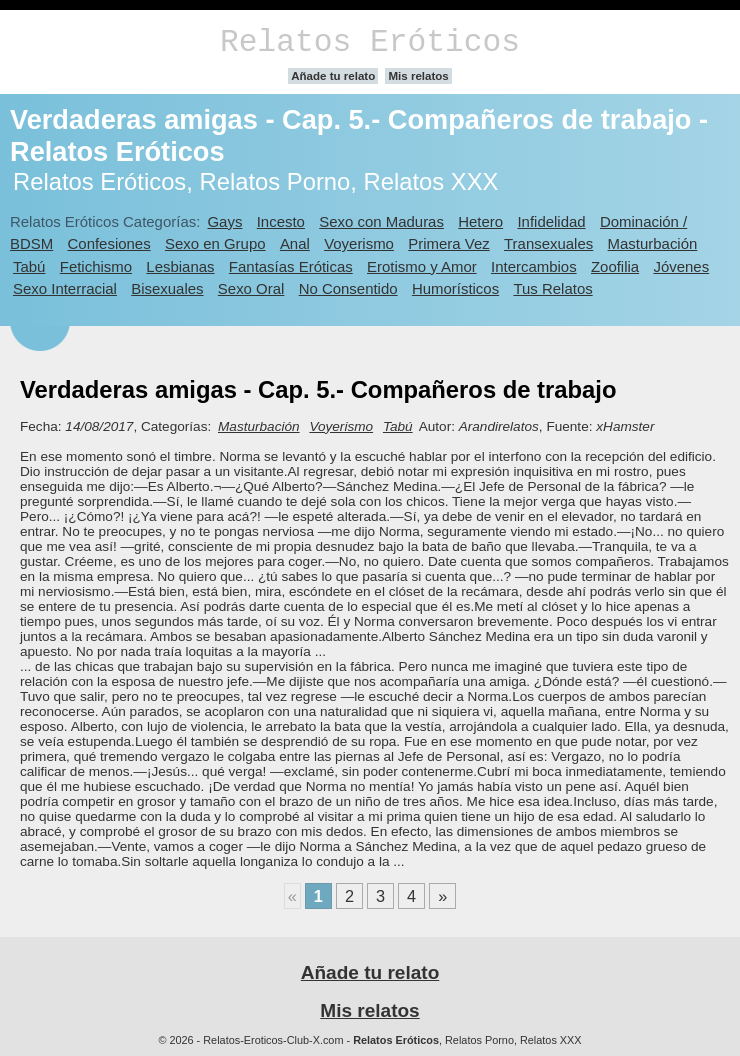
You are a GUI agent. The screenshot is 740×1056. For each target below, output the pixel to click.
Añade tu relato (333, 76)
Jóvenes (681, 266)
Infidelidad (551, 221)
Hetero (480, 221)
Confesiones (109, 243)
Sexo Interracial (65, 288)
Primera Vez (448, 243)
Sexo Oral (251, 288)
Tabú (29, 266)
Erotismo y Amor (422, 266)
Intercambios (534, 266)
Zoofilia (615, 266)
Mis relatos (418, 76)
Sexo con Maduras (381, 221)
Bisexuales (167, 288)
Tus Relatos (552, 288)
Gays (224, 221)
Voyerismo (359, 243)
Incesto (281, 221)
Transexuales (548, 243)
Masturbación (653, 243)
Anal (295, 243)
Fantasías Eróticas (291, 266)
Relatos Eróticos (370, 42)
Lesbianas (180, 266)
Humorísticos (455, 288)
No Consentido (348, 288)
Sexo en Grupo (215, 243)
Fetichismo (96, 266)
